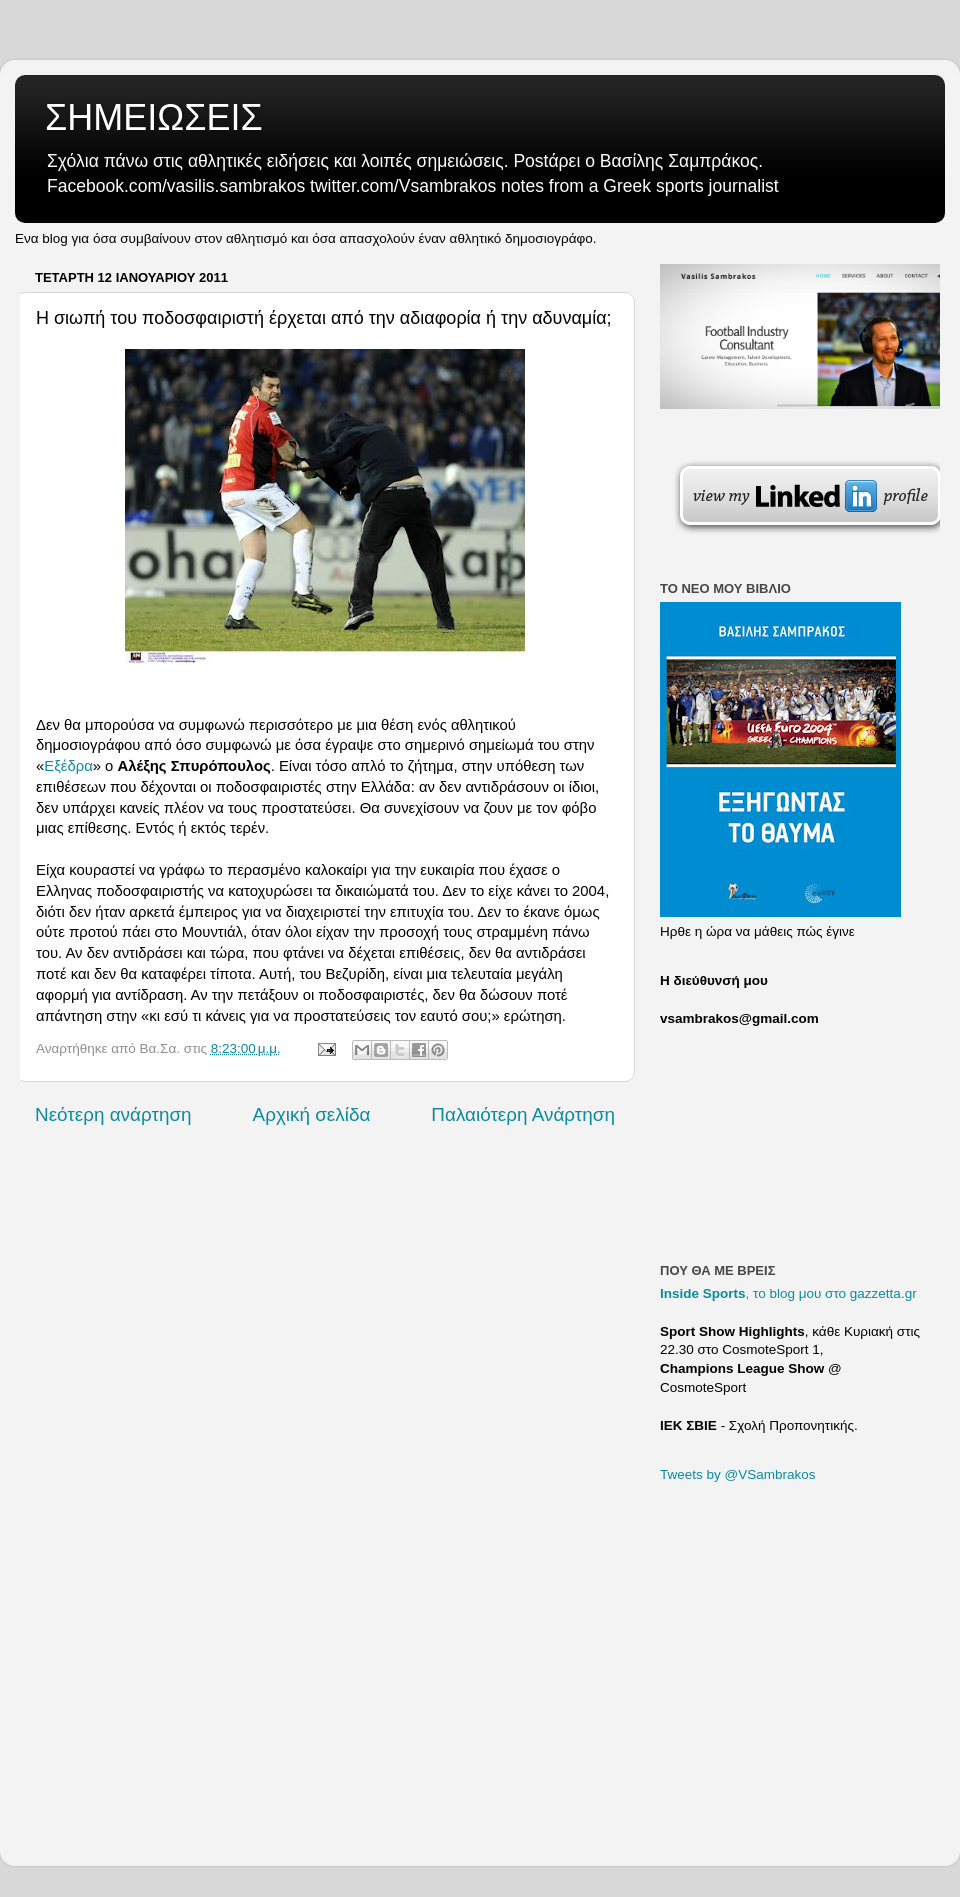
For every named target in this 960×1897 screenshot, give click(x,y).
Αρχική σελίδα (312, 1114)
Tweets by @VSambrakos (738, 1474)
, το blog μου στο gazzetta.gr (788, 1293)
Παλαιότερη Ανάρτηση (523, 1114)
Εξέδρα (68, 766)
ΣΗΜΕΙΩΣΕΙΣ (154, 117)
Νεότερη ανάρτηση (113, 1114)
